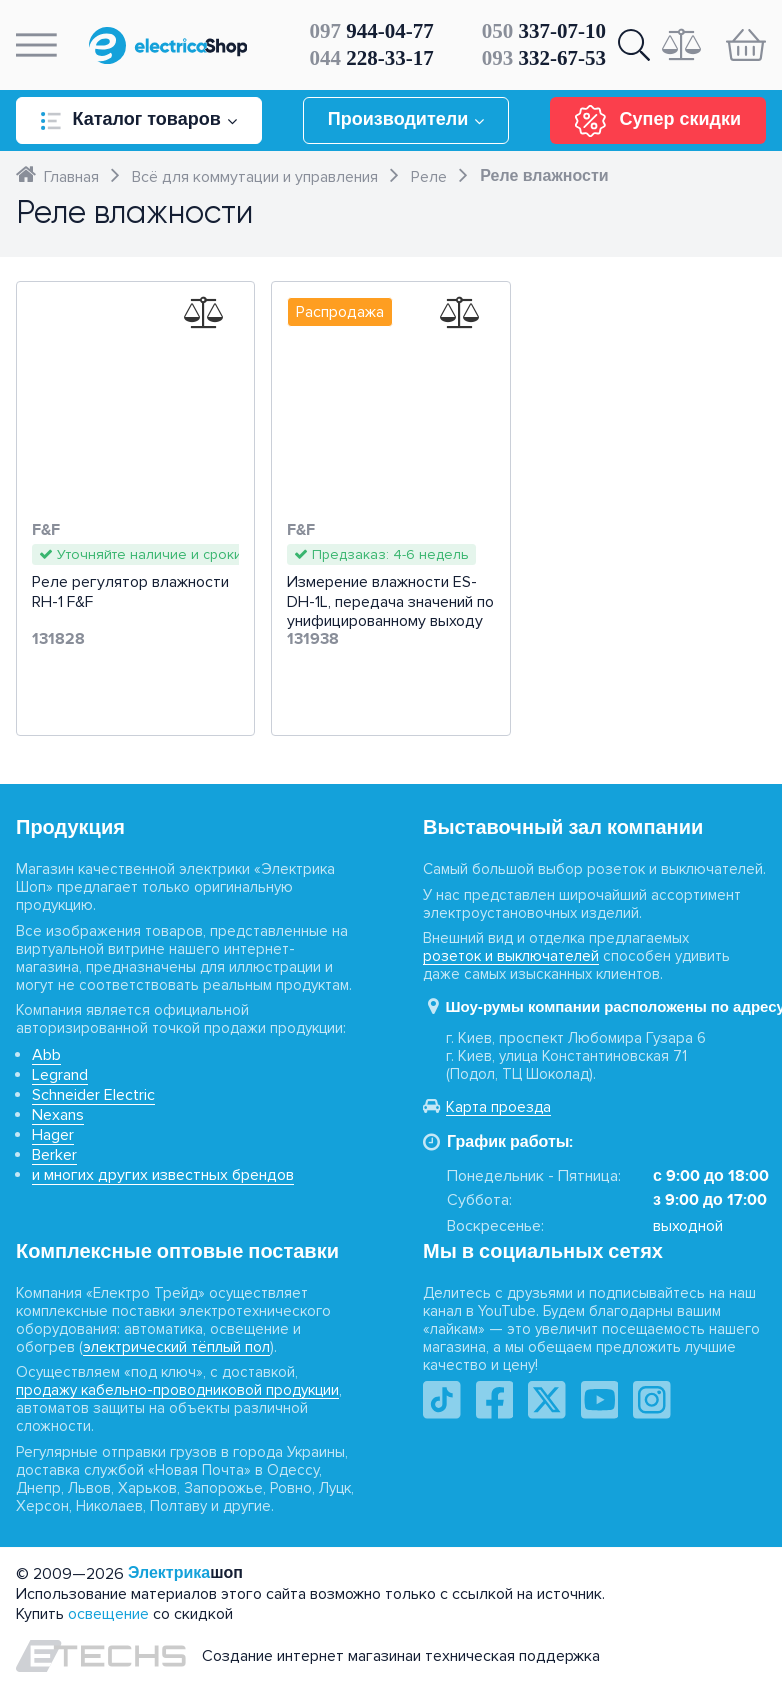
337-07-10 (544, 31)
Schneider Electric (93, 1095)
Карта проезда (498, 1107)
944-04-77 (372, 31)
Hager (53, 1135)
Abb (46, 1055)
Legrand (60, 1075)
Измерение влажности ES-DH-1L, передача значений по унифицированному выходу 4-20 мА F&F (390, 611)
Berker (54, 1155)
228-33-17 (372, 58)
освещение (108, 1614)
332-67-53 (544, 58)
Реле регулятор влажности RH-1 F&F (130, 592)
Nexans (58, 1115)
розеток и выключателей (511, 956)
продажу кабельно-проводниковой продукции (177, 1390)
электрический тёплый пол (176, 1347)
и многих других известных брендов (163, 1175)
